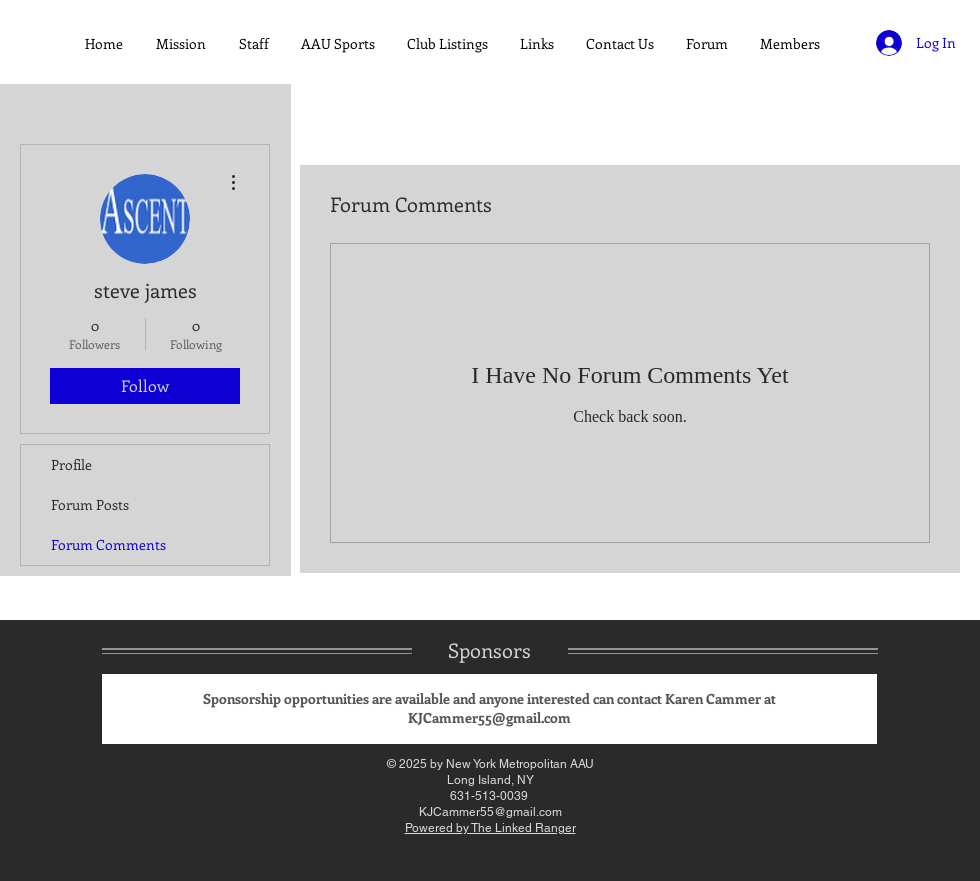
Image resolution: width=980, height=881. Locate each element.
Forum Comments (108, 544)
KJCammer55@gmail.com (489, 717)
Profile (71, 464)
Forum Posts (90, 504)
